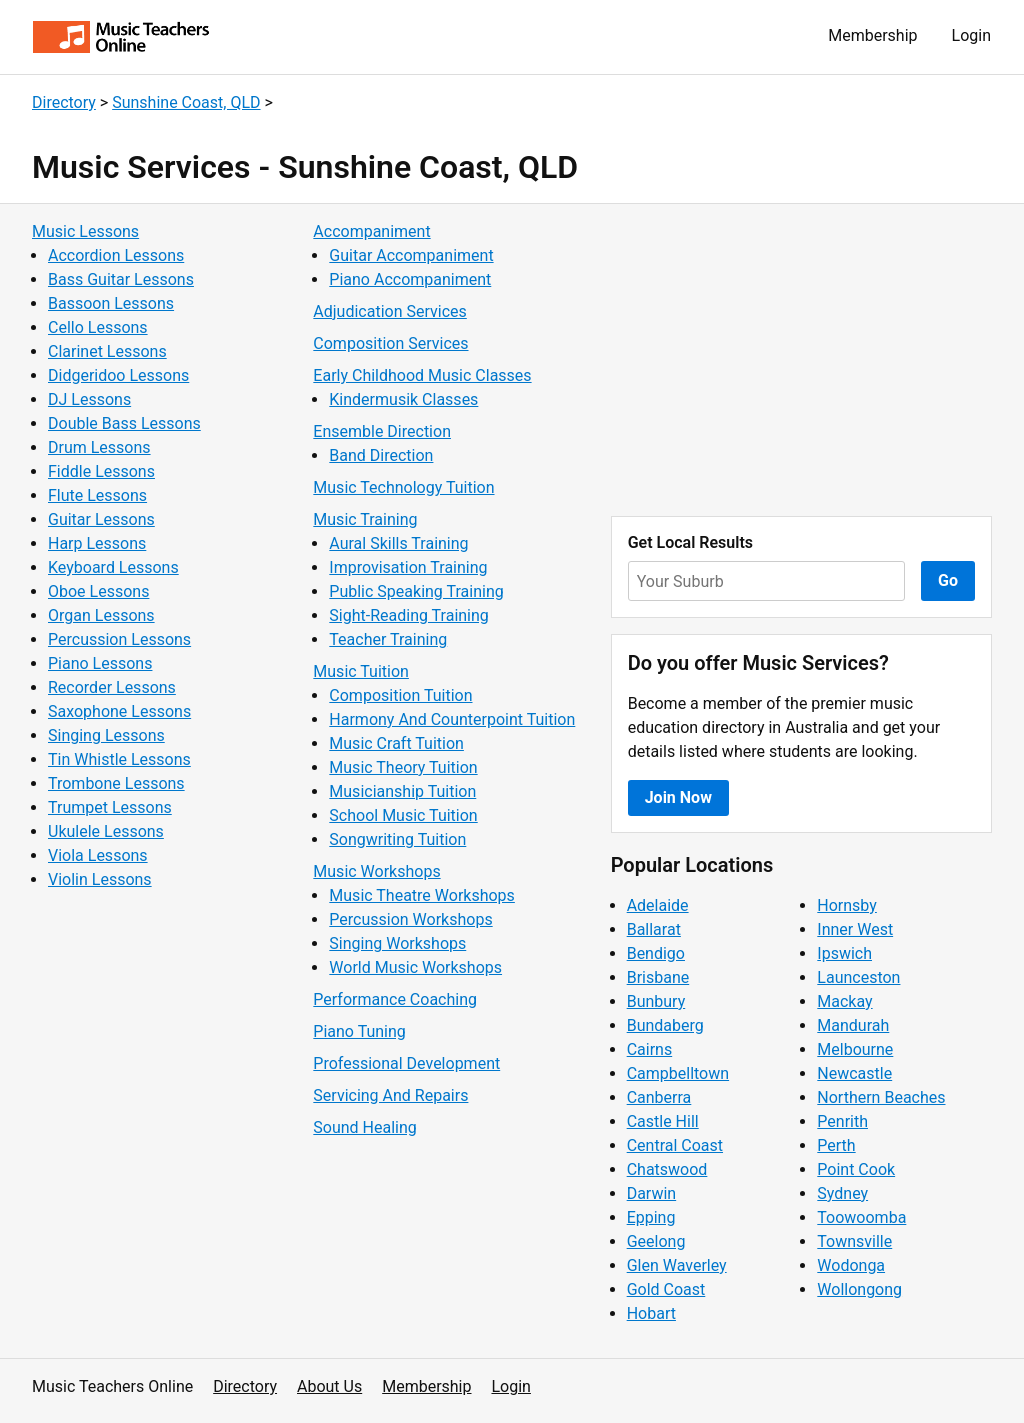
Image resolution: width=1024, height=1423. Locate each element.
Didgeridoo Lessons (118, 375)
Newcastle (854, 1073)
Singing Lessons (106, 735)
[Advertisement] (801, 360)
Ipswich (844, 953)
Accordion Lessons (116, 255)
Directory (64, 102)
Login (971, 35)
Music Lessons (85, 231)
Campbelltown (678, 1073)
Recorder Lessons (112, 687)
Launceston (858, 977)
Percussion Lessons (119, 639)
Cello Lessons (98, 327)
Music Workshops (376, 871)
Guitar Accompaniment (411, 255)
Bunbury (656, 1001)
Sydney (842, 1193)
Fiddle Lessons (101, 471)
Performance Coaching (395, 999)
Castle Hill (663, 1121)
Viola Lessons (98, 855)
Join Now (678, 797)
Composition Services (390, 343)
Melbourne (855, 1049)
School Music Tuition (403, 815)
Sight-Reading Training (409, 615)
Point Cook (856, 1169)
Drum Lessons (99, 447)
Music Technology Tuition (403, 487)
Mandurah (853, 1025)
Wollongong (859, 1289)
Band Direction (381, 455)
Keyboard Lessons (113, 567)
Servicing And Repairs (390, 1095)
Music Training (365, 519)
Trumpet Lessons (110, 807)
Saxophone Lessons (119, 711)
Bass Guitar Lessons (121, 279)
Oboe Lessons (98, 591)
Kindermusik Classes (403, 399)
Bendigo (656, 953)
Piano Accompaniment (410, 279)
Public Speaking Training (416, 591)
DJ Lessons (89, 399)
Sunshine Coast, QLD (186, 102)
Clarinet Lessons (107, 351)
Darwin (652, 1193)
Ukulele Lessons (106, 831)
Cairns (650, 1049)
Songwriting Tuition (397, 839)
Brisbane (658, 977)
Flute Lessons (97, 495)
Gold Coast (666, 1289)
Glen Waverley (677, 1265)
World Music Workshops (415, 967)
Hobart (651, 1313)
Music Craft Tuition (396, 743)
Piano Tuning (359, 1031)
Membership (872, 35)
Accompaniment (371, 231)
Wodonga (851, 1265)
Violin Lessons (100, 879)
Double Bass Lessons (124, 423)
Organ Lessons (101, 615)
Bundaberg (665, 1025)
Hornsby (847, 905)
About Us (329, 1386)
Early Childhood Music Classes (422, 375)
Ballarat (654, 929)
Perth (836, 1145)
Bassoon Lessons (111, 303)
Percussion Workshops (410, 919)
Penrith (842, 1121)
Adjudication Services (389, 311)
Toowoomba (861, 1217)
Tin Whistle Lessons (119, 759)
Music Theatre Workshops (422, 895)
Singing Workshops (397, 943)
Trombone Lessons (116, 783)
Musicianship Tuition (402, 791)
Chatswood (667, 1169)
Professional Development (406, 1063)
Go (948, 580)
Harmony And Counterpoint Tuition (452, 719)
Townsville (854, 1241)
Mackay (844, 1001)
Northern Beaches (881, 1097)
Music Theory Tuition (403, 767)
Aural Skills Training (398, 543)
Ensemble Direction (382, 431)
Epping (651, 1217)
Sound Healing (364, 1127)
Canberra (659, 1097)
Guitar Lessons (101, 519)
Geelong (656, 1241)
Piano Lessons (100, 663)
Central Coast (675, 1145)
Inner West (855, 929)
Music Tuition (361, 671)
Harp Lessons (97, 543)
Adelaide (658, 905)
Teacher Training (388, 639)
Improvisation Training (408, 567)
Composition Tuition (400, 695)
